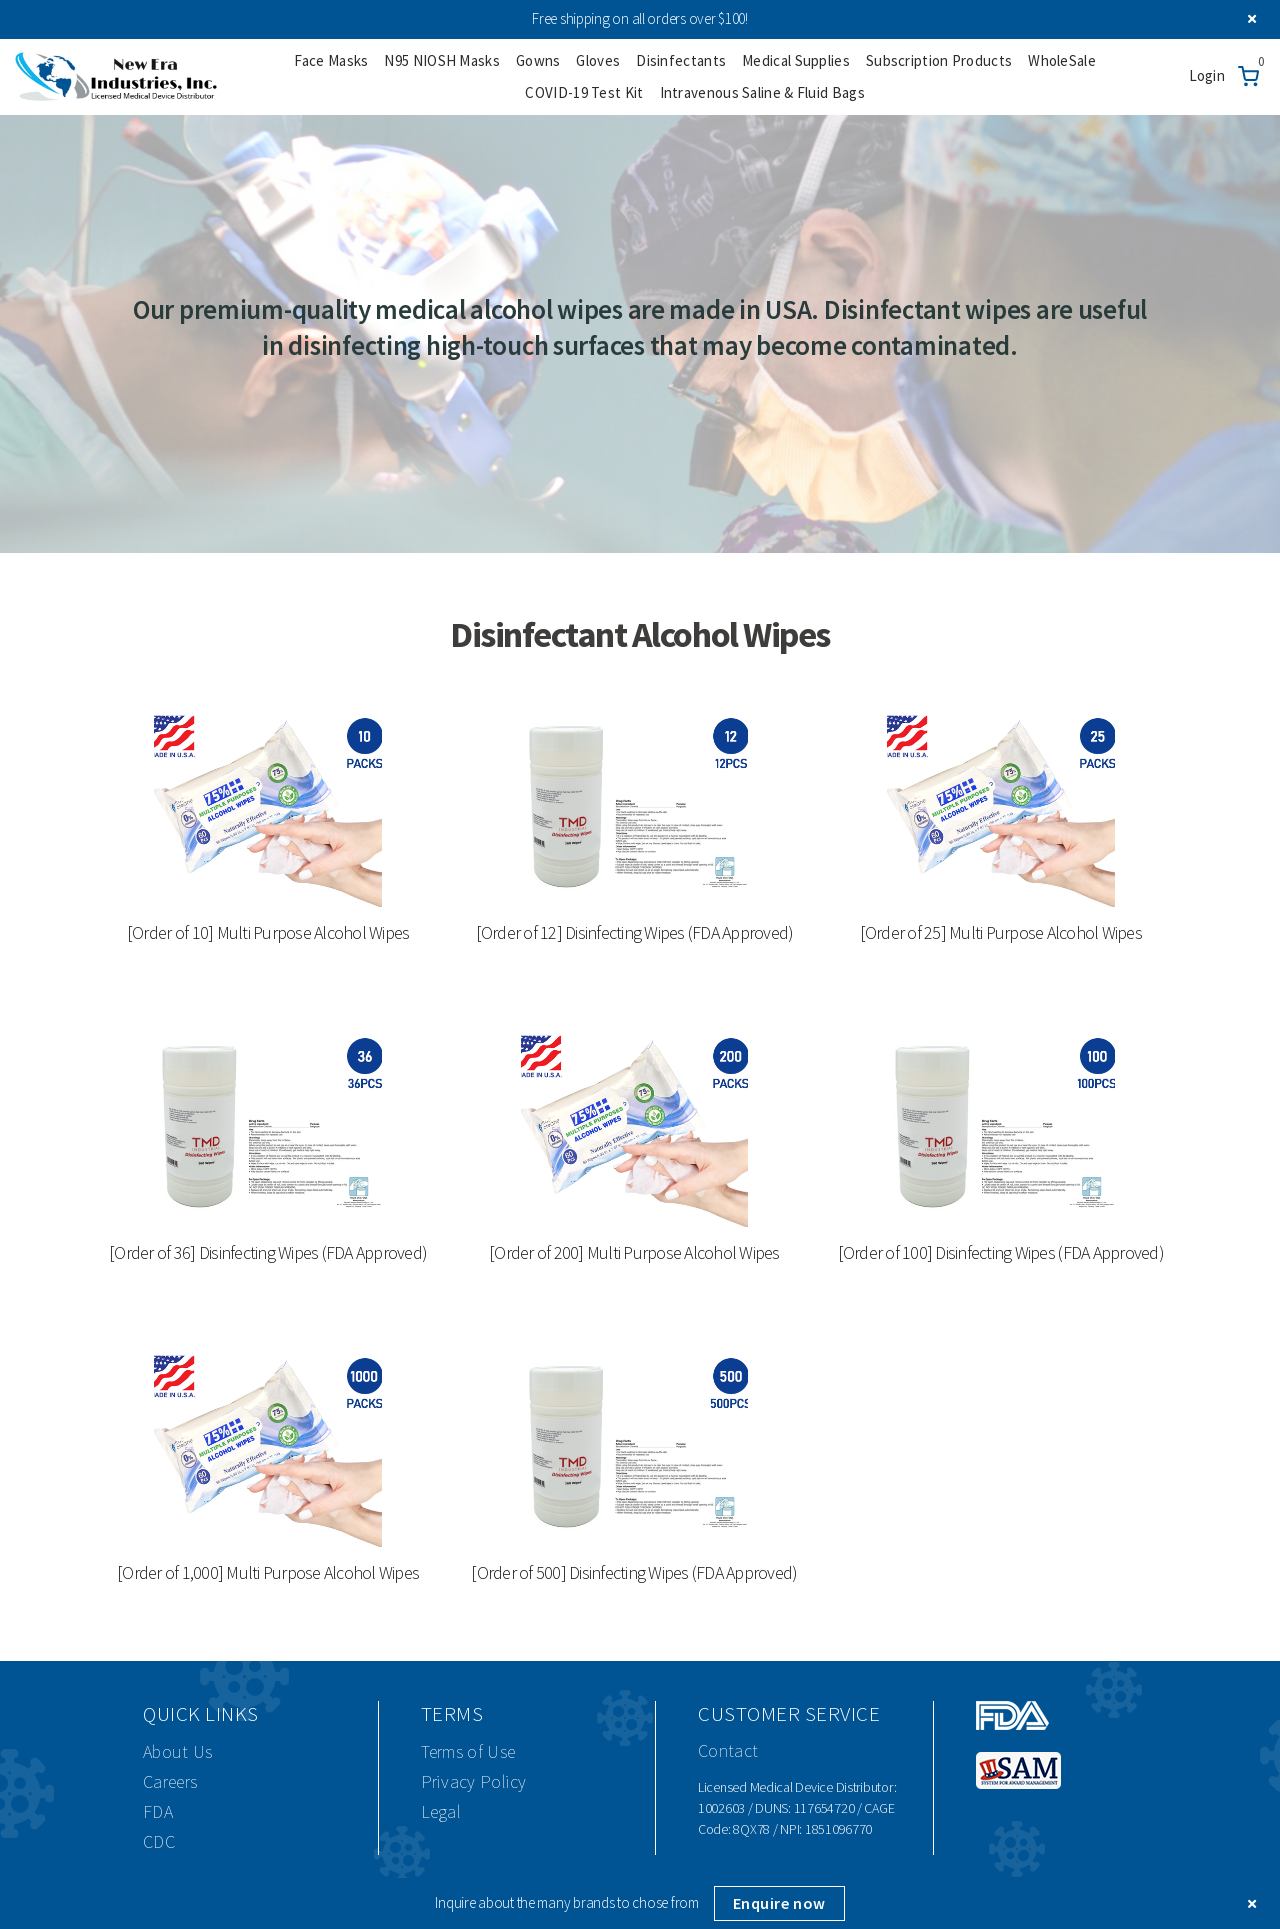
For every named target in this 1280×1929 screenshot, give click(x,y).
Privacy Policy (474, 1781)
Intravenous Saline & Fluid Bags (762, 92)
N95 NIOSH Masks (442, 60)
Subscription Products (939, 60)
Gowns (538, 60)
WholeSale (1062, 60)
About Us (177, 1751)
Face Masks (331, 60)
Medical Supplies (796, 60)
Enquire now (779, 1903)
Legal (441, 1811)
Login (1207, 75)
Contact (728, 1750)
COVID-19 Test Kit (584, 92)
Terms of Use (468, 1751)
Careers (170, 1781)
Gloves (598, 60)
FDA (158, 1811)
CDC (159, 1841)
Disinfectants (681, 60)
